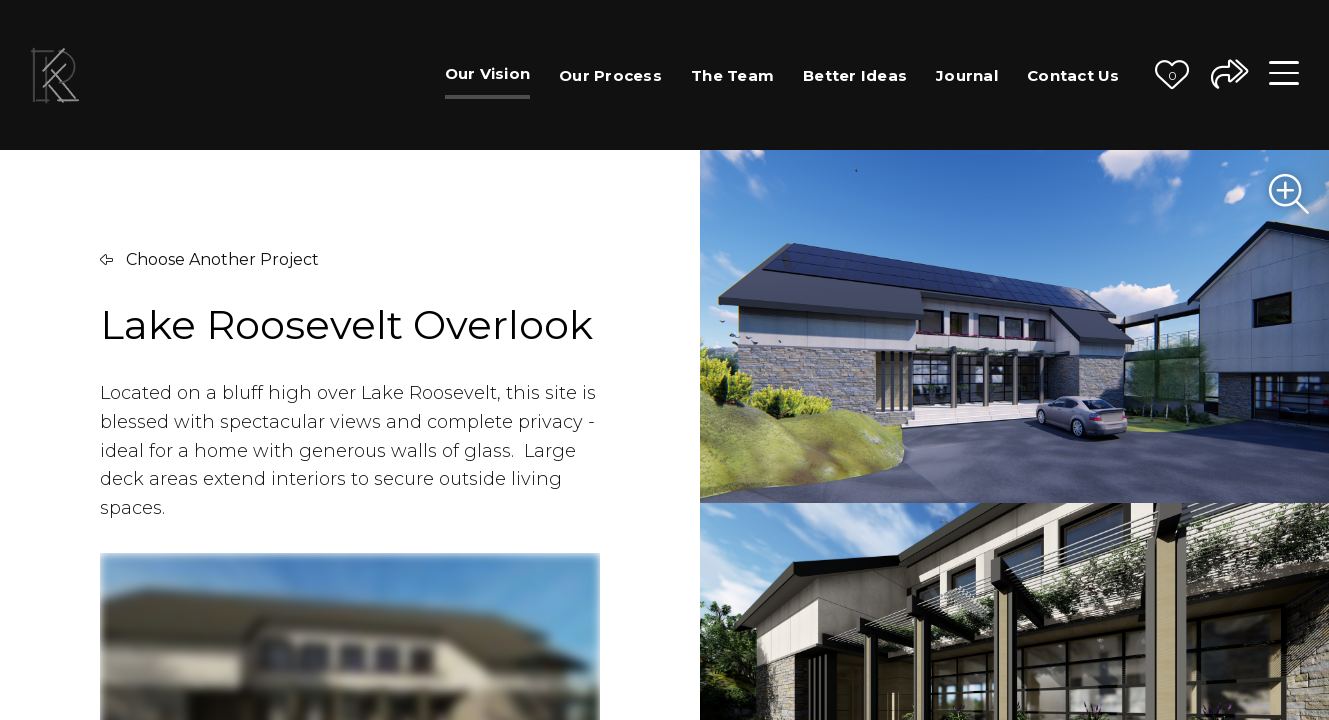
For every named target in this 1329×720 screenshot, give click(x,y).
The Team (732, 75)
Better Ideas (855, 75)
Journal (967, 75)
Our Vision (488, 73)
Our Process (610, 75)
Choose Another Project (209, 259)
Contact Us (1073, 75)
